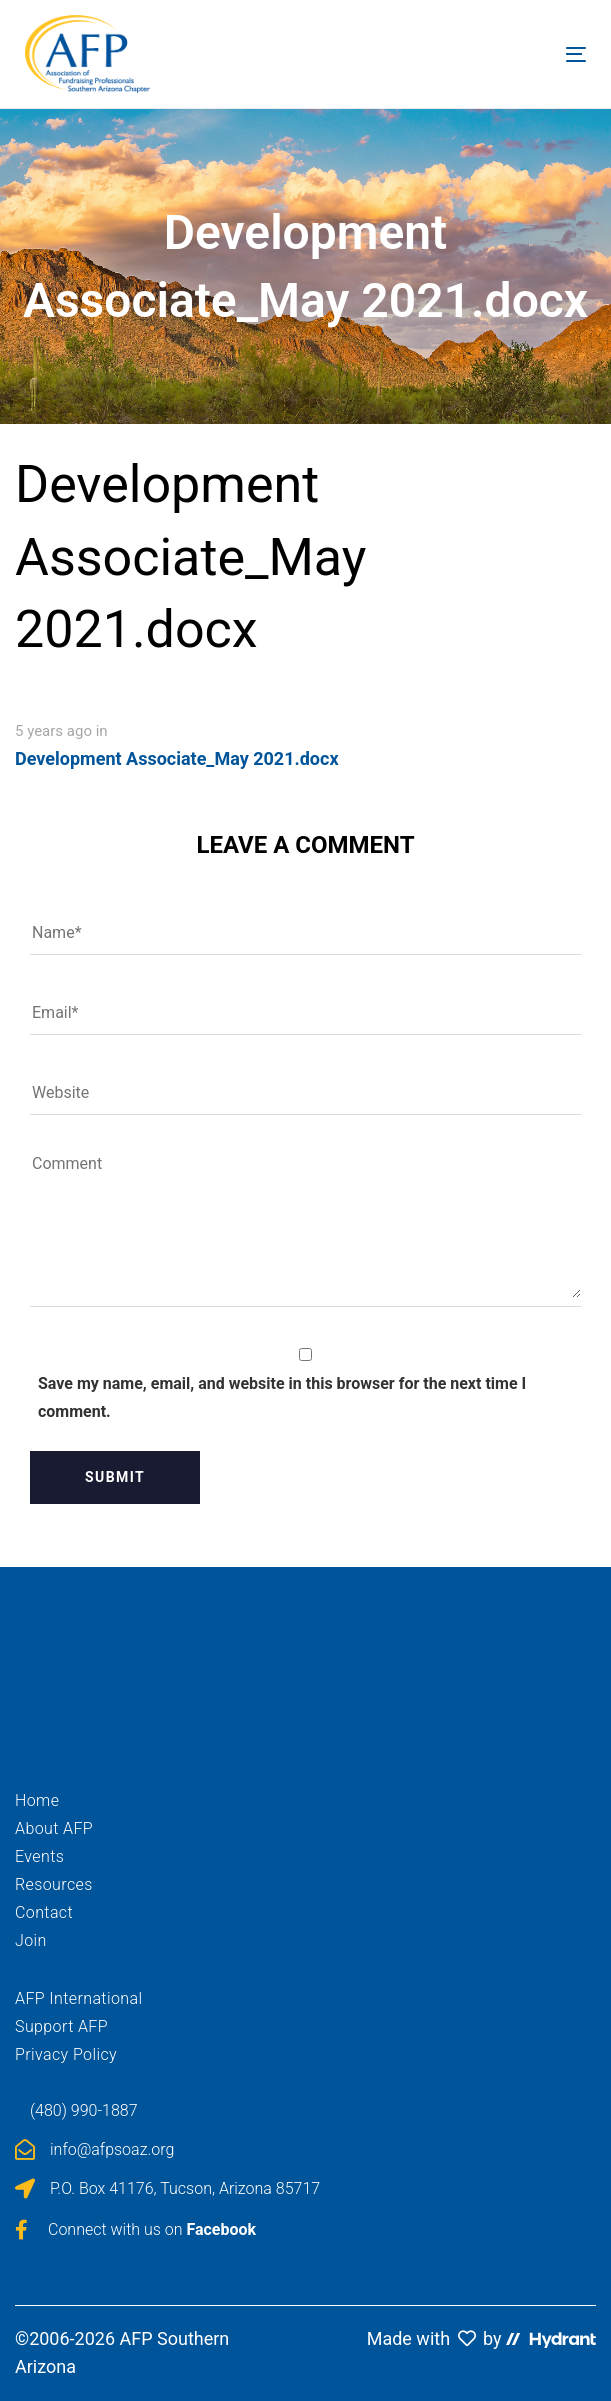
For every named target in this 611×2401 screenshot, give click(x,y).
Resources (54, 1884)
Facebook (221, 2229)
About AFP (54, 1828)
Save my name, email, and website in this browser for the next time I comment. (282, 1397)
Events (39, 1856)
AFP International (78, 1998)
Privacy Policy (66, 2054)
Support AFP (61, 2026)
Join (31, 1940)
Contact (44, 1912)
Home (37, 1800)
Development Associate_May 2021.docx (177, 758)
